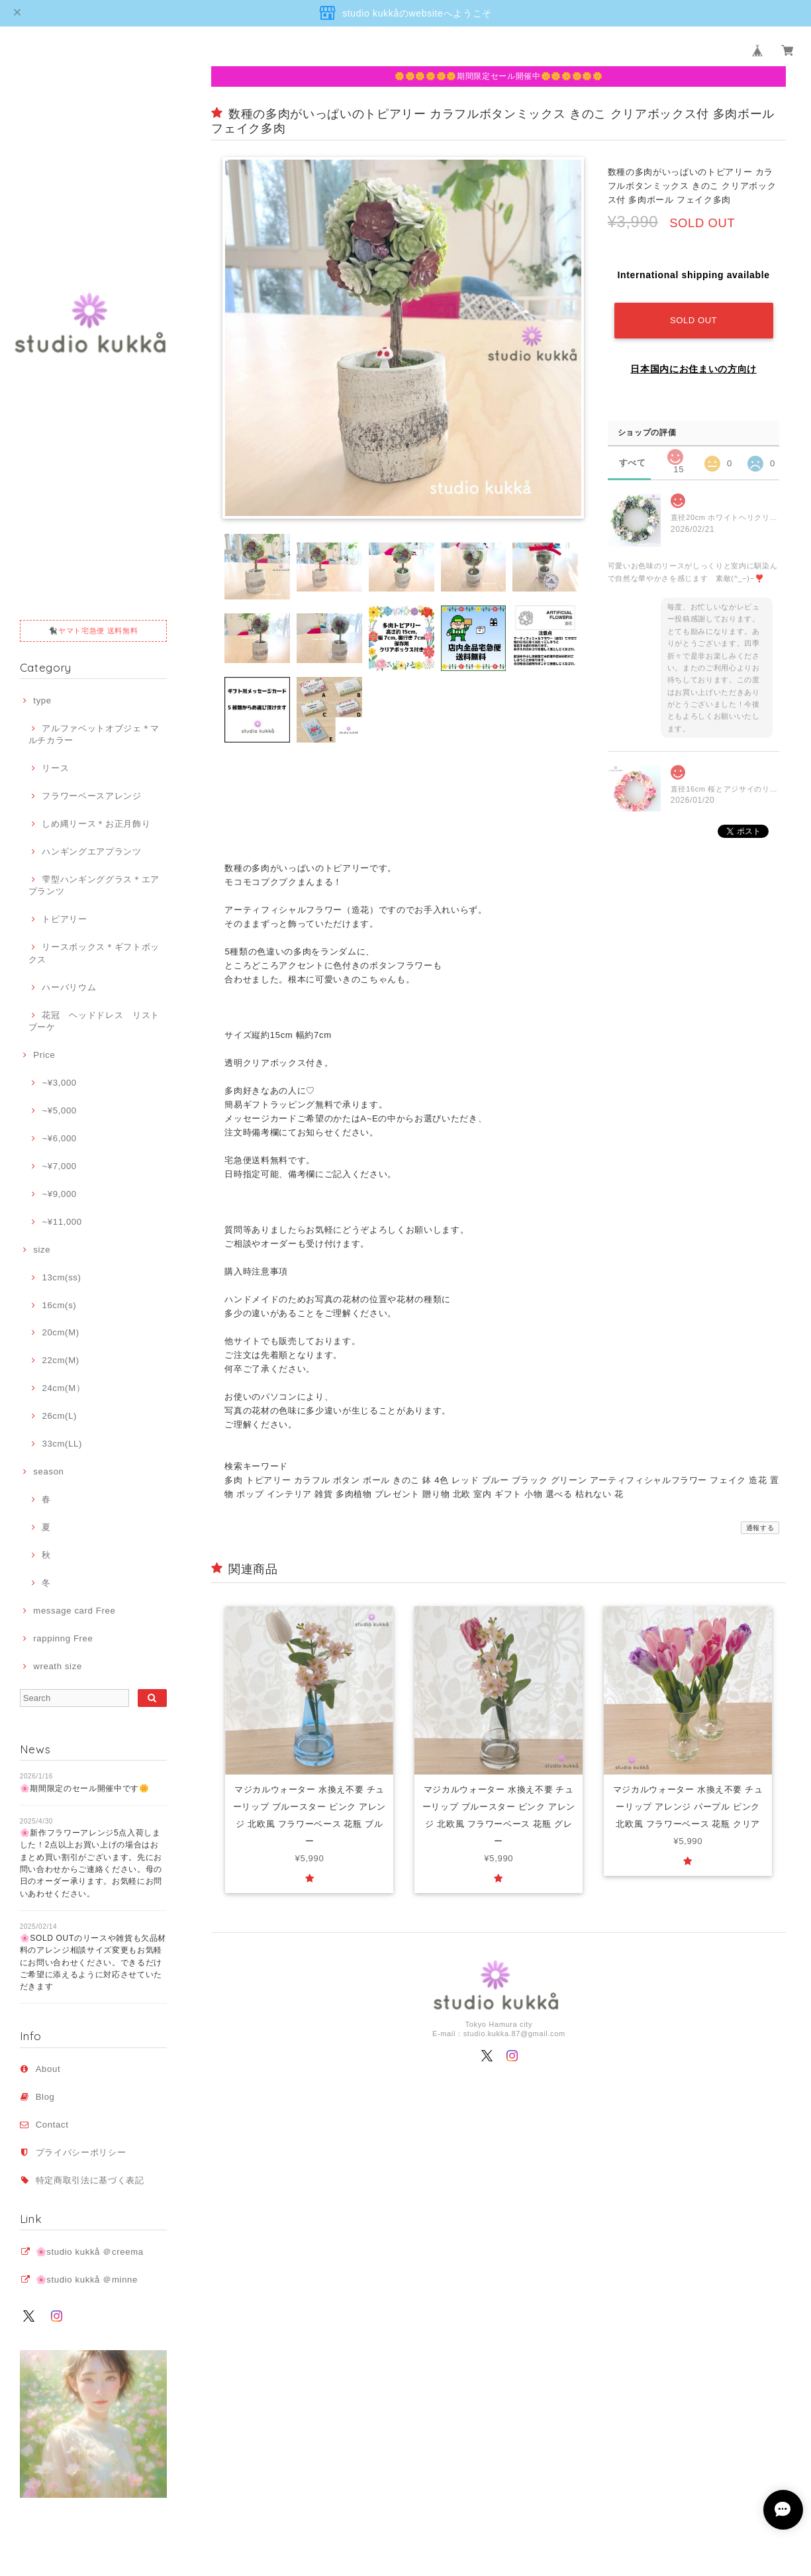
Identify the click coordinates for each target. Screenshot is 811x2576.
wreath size (57, 1666)
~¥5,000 (59, 1110)
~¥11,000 (61, 1222)
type (42, 700)
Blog (45, 2097)
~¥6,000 (59, 1138)
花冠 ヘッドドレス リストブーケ (94, 1021)
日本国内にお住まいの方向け (693, 369)
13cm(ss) (61, 1277)
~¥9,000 (59, 1194)
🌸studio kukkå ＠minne (87, 2280)
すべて (632, 462)
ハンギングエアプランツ (91, 851)
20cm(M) (60, 1332)
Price (44, 1055)
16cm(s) (59, 1305)
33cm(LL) (62, 1444)
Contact (52, 2125)
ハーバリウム (69, 987)
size (41, 1250)
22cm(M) (60, 1360)
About (48, 2069)
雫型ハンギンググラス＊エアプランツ (94, 885)
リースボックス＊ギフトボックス (94, 953)
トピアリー (64, 919)
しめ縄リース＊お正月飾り (96, 824)
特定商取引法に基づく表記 (90, 2180)
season (48, 1471)
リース (55, 768)
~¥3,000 (59, 1083)
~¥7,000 (59, 1166)
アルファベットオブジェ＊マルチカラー (94, 734)
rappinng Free (63, 1638)
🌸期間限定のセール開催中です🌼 (85, 1788)
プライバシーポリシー (81, 2152)
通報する (760, 1527)
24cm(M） (63, 1388)
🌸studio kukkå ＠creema (90, 2252)
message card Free (74, 1611)
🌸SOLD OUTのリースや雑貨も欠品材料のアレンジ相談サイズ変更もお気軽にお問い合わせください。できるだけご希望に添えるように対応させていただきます (93, 1962)
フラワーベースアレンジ (91, 796)
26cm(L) (59, 1416)
